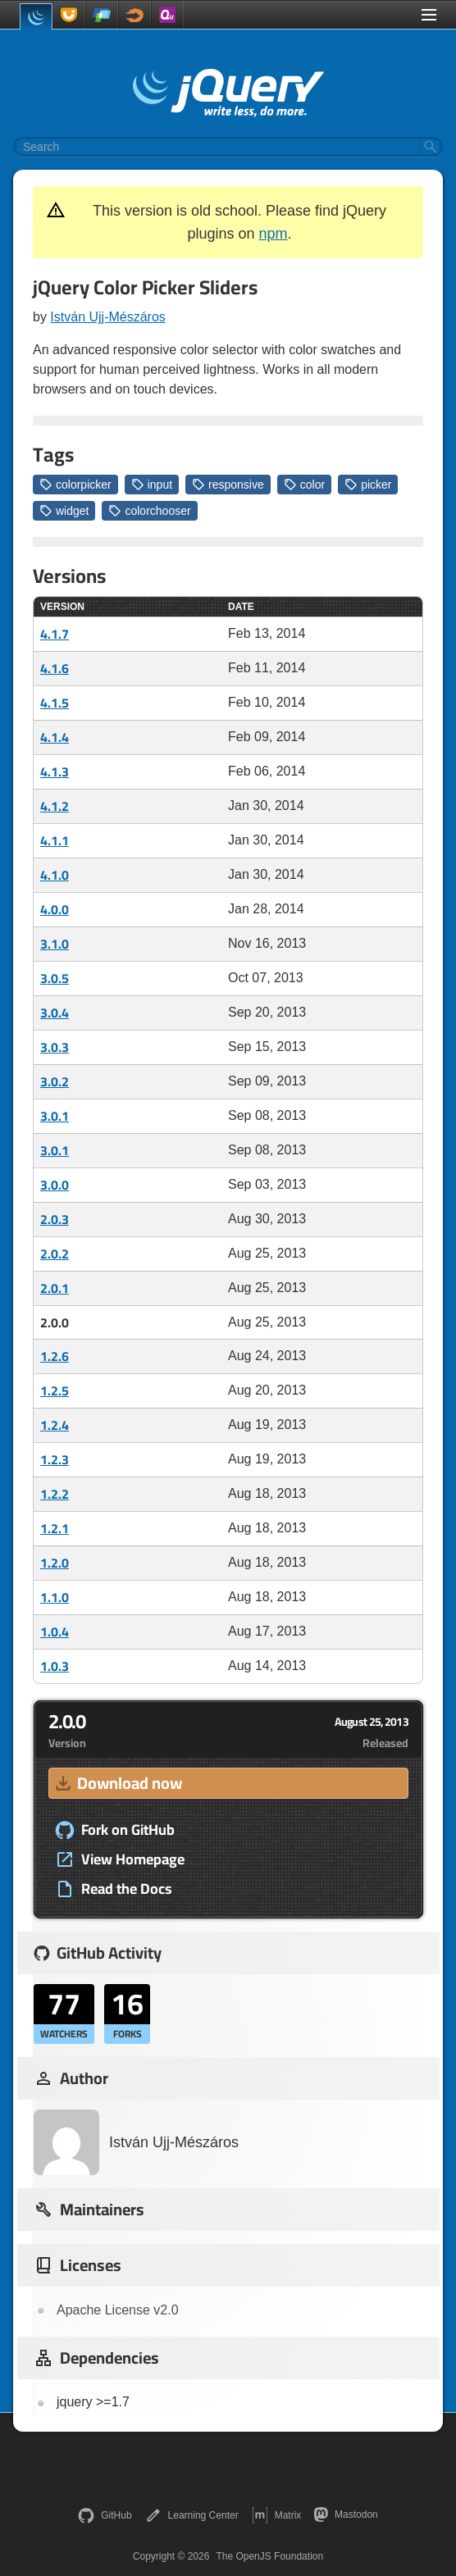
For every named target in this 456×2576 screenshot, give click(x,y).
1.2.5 (54, 1390)
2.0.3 (54, 1219)
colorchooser (149, 510)
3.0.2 (54, 1081)
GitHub (104, 2515)
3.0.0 (54, 1184)
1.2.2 (54, 1493)
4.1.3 (54, 771)
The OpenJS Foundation (269, 2556)
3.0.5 (54, 978)
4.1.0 (54, 874)
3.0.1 (54, 1116)
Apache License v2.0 (118, 2310)
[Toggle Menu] (429, 14)
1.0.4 (54, 1631)
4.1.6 (54, 668)
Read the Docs (113, 1888)
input (151, 484)
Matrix (277, 2515)
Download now (117, 1783)
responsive (228, 484)
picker (367, 484)
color (304, 484)
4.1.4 (54, 737)
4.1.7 (54, 633)
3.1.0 (54, 943)
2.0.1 (54, 1288)
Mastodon (345, 2514)
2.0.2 (54, 1253)
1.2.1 (54, 1528)
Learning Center (192, 2515)
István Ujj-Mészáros (107, 317)
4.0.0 (54, 909)
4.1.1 (54, 840)
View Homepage (120, 1859)
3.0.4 (54, 1012)
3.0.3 (54, 1047)
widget (64, 510)
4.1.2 (54, 806)
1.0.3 (54, 1666)
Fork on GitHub (115, 1829)
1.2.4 (54, 1425)
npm (273, 233)
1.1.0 (54, 1597)
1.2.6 (54, 1356)
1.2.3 (54, 1459)
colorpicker (75, 484)
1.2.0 (54, 1562)
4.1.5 (54, 702)
